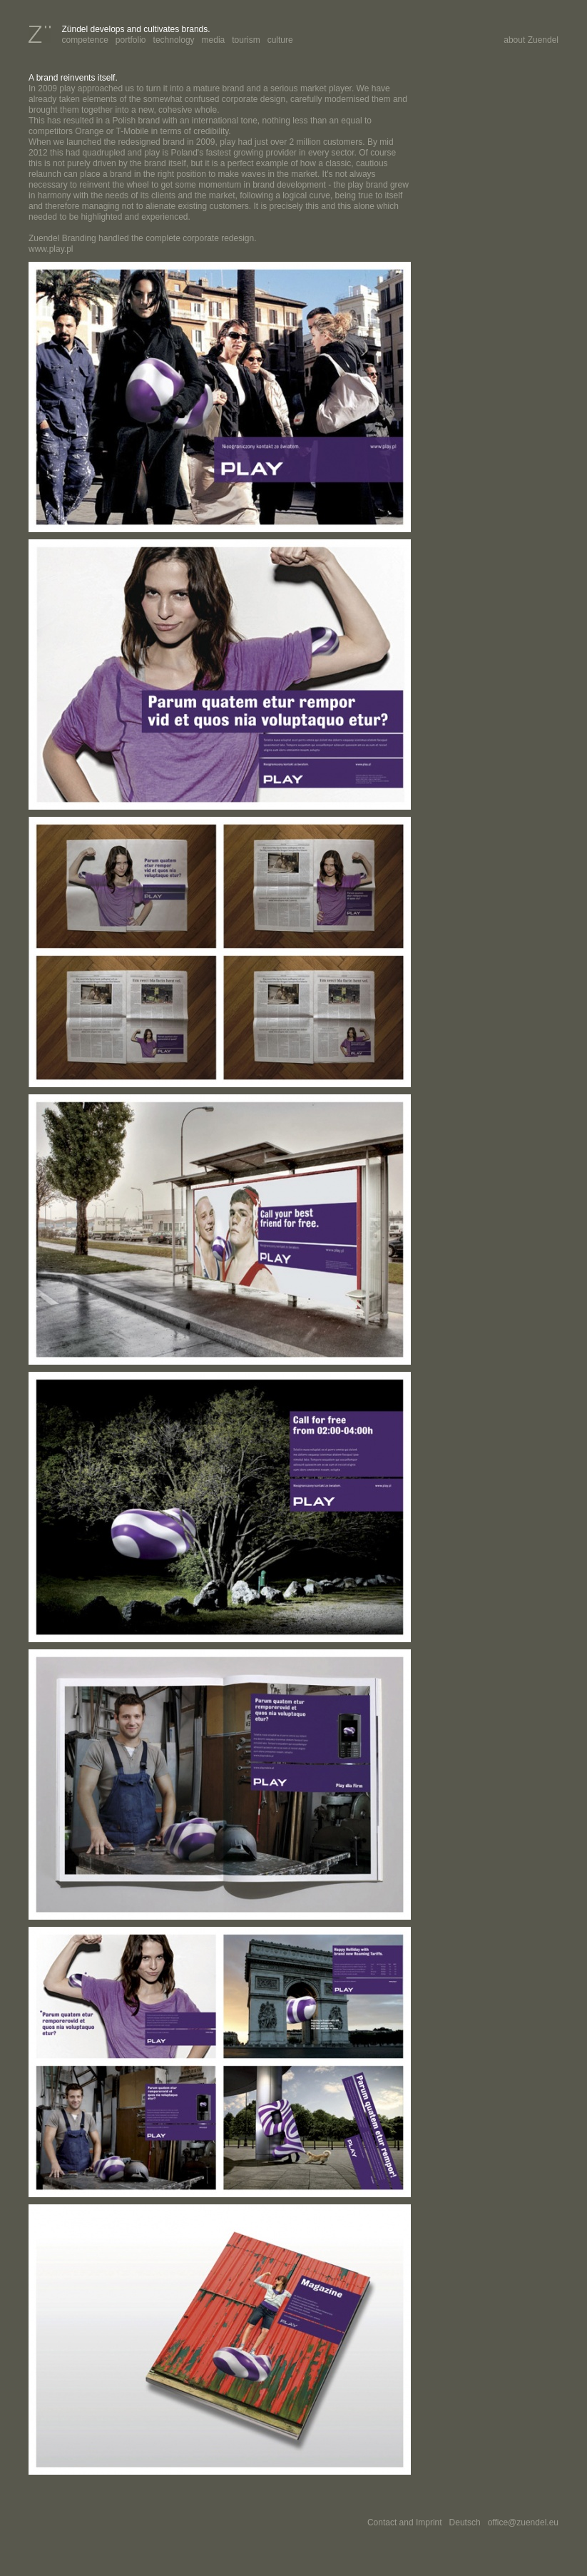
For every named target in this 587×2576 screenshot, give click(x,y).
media (213, 40)
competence (84, 40)
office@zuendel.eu (523, 2522)
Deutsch (465, 2522)
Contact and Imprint (404, 2522)
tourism (246, 40)
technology (174, 40)
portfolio (131, 40)
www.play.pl (51, 249)
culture (280, 40)
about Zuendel (531, 40)
